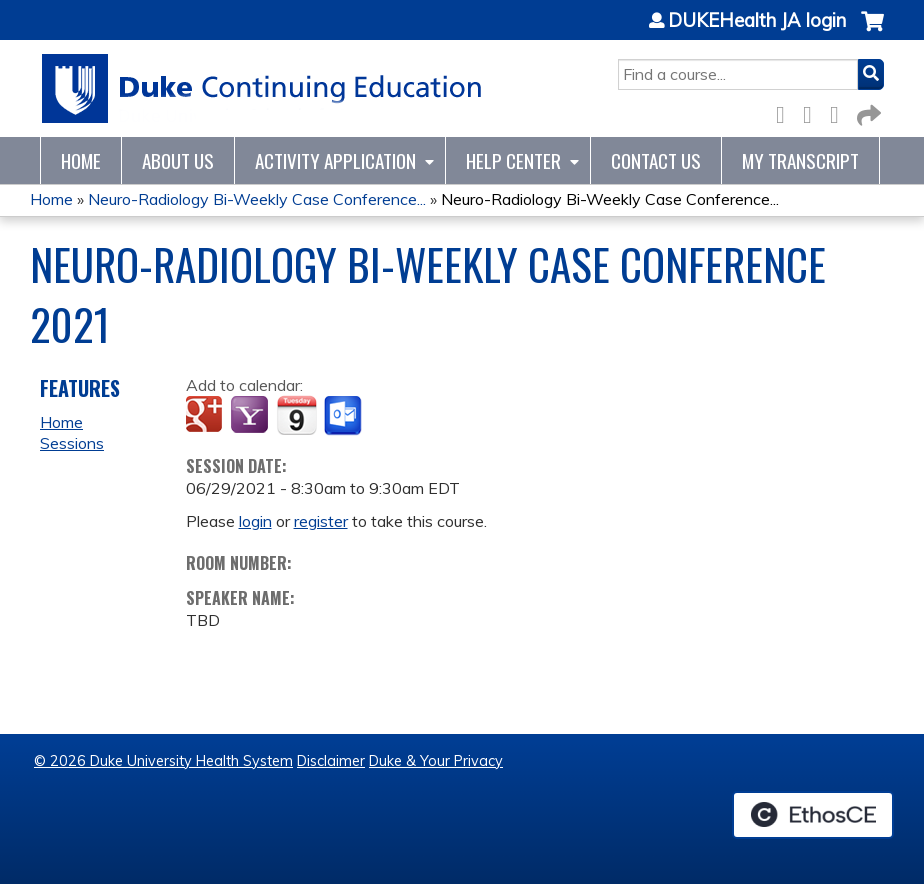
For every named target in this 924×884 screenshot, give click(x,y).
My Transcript (800, 160)
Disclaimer (331, 761)
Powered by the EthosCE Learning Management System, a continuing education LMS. (813, 815)
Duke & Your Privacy (436, 761)
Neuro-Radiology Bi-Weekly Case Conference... (257, 199)
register (321, 521)
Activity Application (335, 160)
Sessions (72, 443)
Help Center (513, 160)
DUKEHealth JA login (757, 21)
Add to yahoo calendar (251, 416)
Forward (867, 111)
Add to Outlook (344, 416)
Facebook (786, 111)
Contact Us (656, 160)
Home (81, 160)
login (255, 521)
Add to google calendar (206, 416)
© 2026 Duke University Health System (163, 761)
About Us (178, 160)
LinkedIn (840, 111)
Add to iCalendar (296, 415)
